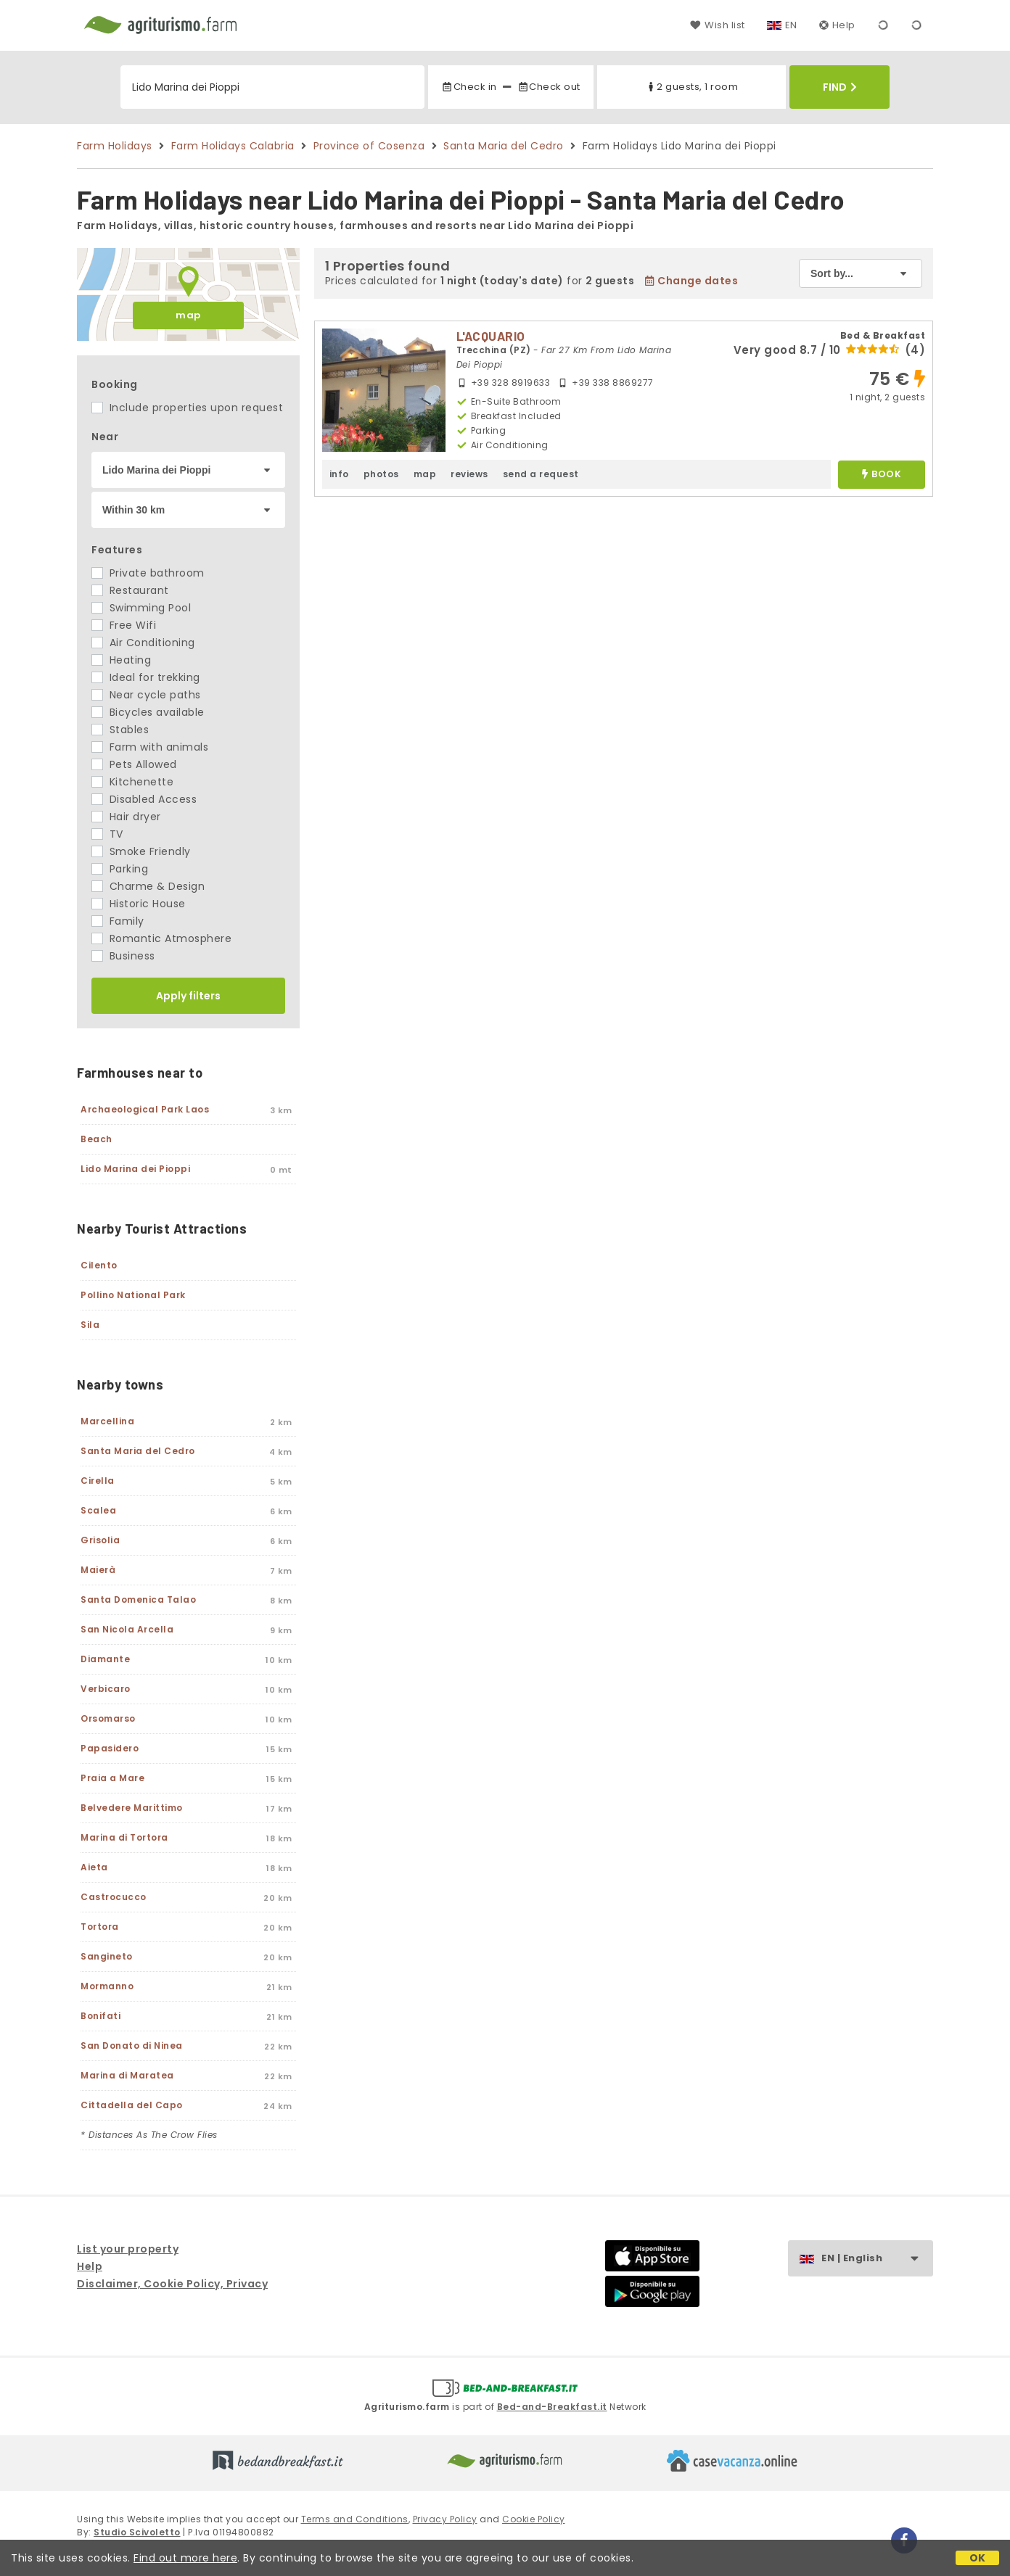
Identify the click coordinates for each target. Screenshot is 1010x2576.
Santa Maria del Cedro (503, 146)
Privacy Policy (445, 2519)
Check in (468, 87)
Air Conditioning (143, 642)
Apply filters (188, 995)
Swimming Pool (141, 607)
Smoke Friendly (141, 851)
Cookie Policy (533, 2519)
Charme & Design (148, 886)
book (881, 475)
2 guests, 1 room (691, 87)
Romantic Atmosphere (161, 938)
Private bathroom (148, 573)
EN (791, 25)
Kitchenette (132, 782)
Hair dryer (126, 816)
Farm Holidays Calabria (233, 146)
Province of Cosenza (369, 146)
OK (977, 2558)
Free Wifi (123, 625)
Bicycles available (148, 712)
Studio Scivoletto (137, 2532)
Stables (120, 729)
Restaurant (130, 590)
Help (837, 25)
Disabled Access (144, 799)
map (188, 315)
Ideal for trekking (145, 677)
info (339, 474)
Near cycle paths (146, 695)
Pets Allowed (134, 764)
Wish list (717, 25)
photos (381, 474)
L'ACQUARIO (490, 336)
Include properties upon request (187, 407)
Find (840, 87)
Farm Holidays (114, 146)
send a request (541, 474)
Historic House (138, 903)
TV (107, 834)
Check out (548, 87)
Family (117, 921)
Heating (121, 660)
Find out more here (185, 2558)
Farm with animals (149, 747)
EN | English (876, 2258)
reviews (469, 474)
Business (123, 956)
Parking (119, 869)
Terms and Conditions (354, 2519)
